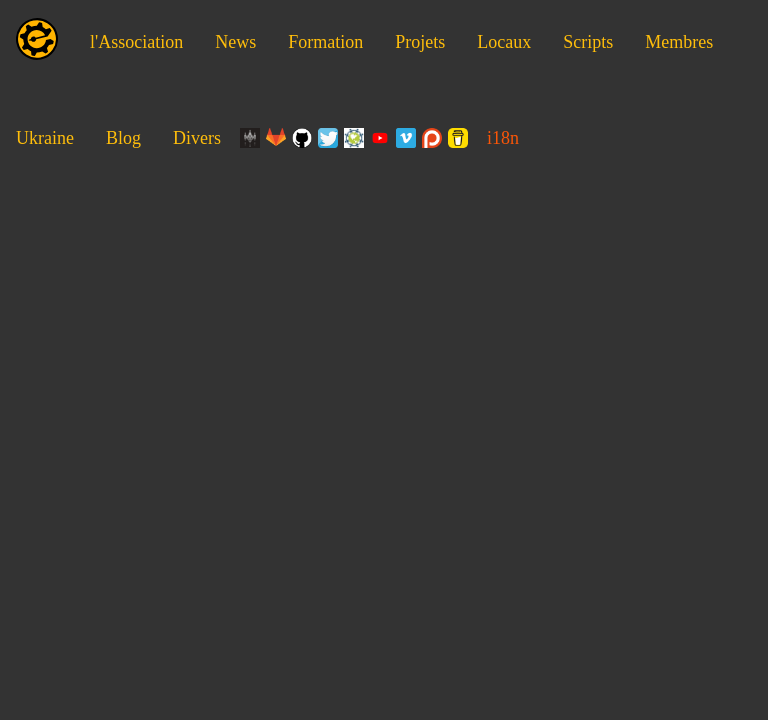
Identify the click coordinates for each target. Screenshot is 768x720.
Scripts (588, 42)
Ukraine (45, 138)
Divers (197, 138)
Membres (679, 42)
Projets (420, 42)
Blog (123, 138)
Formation (325, 42)
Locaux (504, 42)
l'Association (136, 42)
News (235, 42)
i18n (503, 138)
